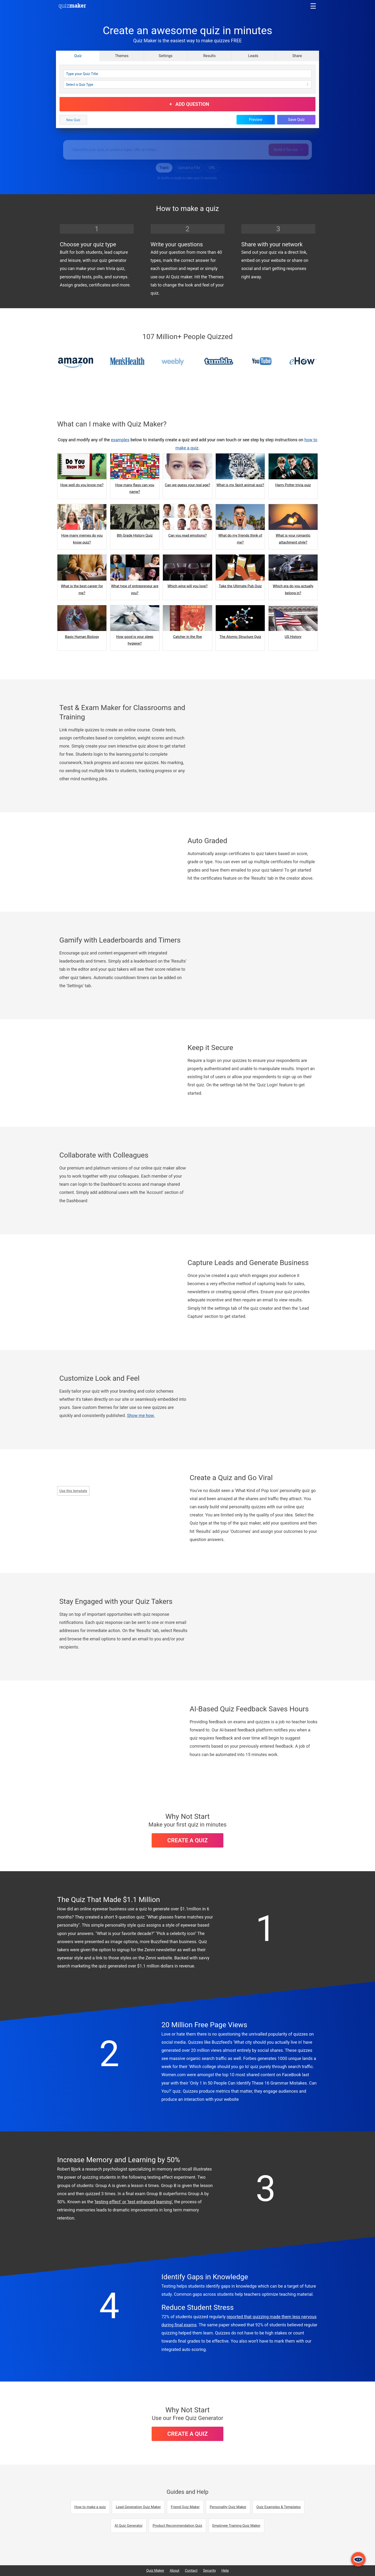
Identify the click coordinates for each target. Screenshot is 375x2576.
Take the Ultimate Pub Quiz (240, 571)
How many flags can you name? (134, 473)
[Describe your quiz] (168, 148)
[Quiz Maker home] (72, 8)
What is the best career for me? (81, 575)
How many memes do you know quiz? (81, 524)
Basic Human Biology (81, 622)
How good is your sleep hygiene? (134, 625)
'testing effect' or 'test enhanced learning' (133, 2201)
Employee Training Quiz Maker (236, 2525)
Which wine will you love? (187, 571)
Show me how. (141, 1415)
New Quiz (73, 120)
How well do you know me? (81, 470)
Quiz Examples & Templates (278, 2507)
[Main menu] (313, 6)
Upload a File (188, 166)
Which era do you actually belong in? (293, 575)
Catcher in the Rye (187, 622)
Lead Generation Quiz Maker (138, 2507)
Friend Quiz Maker (185, 2507)
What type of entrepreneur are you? (134, 575)
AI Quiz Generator (129, 2525)
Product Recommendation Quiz (177, 2525)
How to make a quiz (90, 2507)
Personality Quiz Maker (228, 2507)
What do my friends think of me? (240, 524)
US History (293, 622)
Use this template (73, 1491)
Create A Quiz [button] (187, 1840)
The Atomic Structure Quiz (240, 622)
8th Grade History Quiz (134, 521)
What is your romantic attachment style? (293, 524)
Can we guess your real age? (187, 470)
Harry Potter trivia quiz (293, 470)
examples (120, 439)
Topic (164, 166)
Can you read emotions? (187, 521)
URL (212, 166)
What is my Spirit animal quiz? (240, 470)
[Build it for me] (289, 148)
